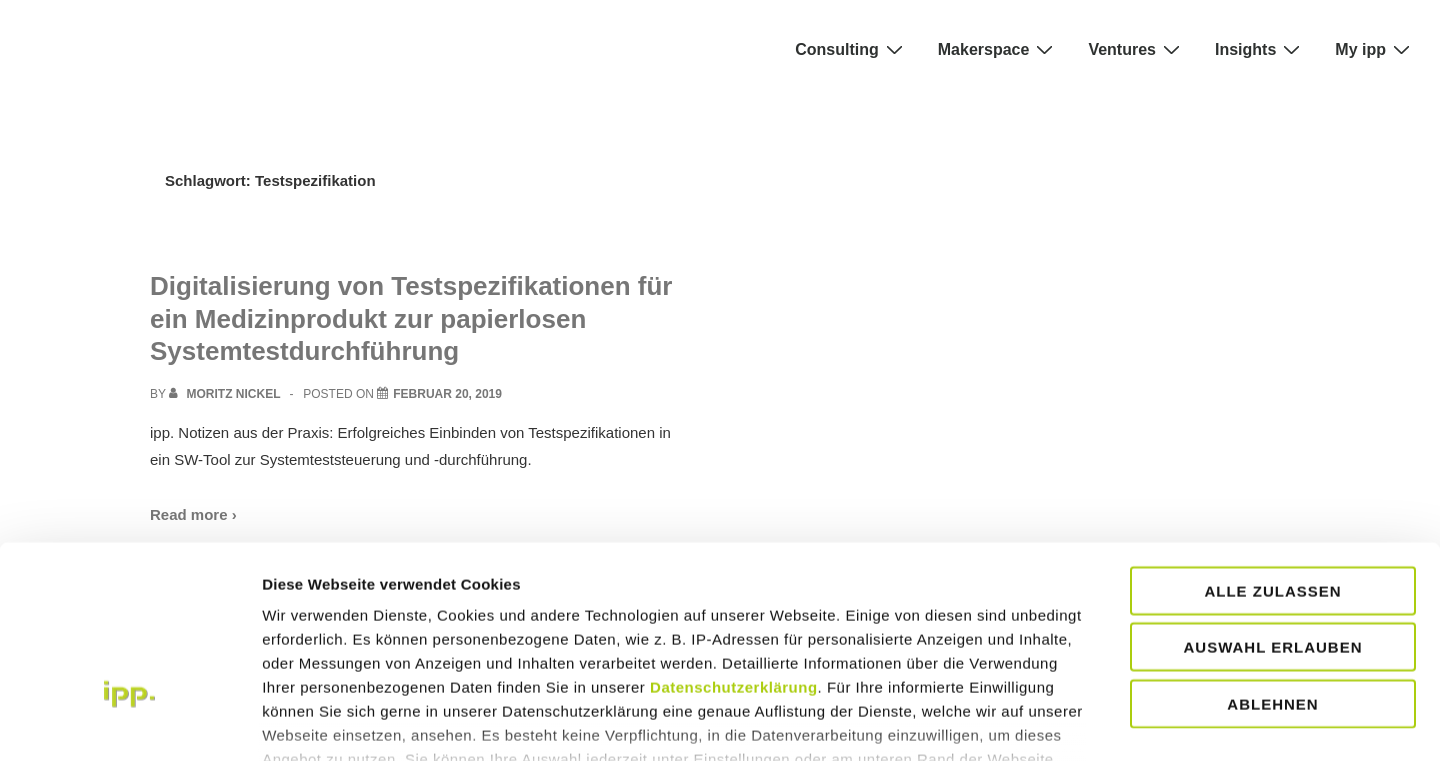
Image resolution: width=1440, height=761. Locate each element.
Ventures (1136, 49)
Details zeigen (1210, 721)
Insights (1260, 49)
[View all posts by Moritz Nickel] (226, 394)
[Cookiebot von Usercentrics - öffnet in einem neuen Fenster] (129, 722)
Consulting (851, 49)
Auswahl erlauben (1272, 507)
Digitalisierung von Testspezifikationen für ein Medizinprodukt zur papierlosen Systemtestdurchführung (411, 318)
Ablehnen (1272, 564)
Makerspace (998, 49)
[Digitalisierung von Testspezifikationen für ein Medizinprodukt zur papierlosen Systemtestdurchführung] (447, 394)
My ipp (1375, 49)
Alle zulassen (1272, 451)
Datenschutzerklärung (734, 547)
